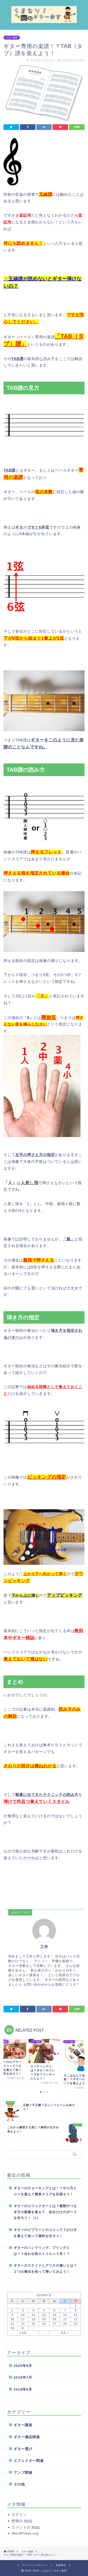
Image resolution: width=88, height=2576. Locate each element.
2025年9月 (23, 2366)
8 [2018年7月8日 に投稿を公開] (76, 2310)
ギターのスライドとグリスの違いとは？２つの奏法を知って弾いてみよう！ (45, 2268)
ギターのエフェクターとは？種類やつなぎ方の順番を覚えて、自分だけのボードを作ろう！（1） (45, 2212)
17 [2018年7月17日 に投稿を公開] (23, 2319)
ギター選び (23, 2449)
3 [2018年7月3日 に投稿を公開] (23, 2310)
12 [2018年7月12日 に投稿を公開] (44, 2315)
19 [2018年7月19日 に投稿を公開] (44, 2319)
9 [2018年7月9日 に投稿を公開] (12, 2315)
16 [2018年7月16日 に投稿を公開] (12, 2319)
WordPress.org (25, 2533)
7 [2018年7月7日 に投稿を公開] (65, 2310)
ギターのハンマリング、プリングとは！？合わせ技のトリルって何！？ (42, 2251)
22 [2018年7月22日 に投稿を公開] (75, 2319)
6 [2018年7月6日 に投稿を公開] (54, 2310)
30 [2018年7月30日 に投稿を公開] (12, 2328)
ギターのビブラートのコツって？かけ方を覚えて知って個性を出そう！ (45, 2233)
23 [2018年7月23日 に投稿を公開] (12, 2323)
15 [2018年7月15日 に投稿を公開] (75, 2315)
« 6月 (23, 2333)
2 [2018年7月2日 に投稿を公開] (12, 2310)
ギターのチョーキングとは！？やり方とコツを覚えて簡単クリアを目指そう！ (45, 2191)
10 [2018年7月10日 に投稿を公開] (23, 2315)
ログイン (19, 2514)
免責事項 (61, 2565)
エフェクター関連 (29, 2461)
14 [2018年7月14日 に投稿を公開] (65, 2315)
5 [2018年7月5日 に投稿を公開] (44, 2310)
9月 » (65, 2333)
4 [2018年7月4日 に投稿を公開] (33, 2310)
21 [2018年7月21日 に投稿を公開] (65, 2319)
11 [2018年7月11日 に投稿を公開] (33, 2315)
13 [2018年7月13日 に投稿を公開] (54, 2315)
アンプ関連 (23, 2473)
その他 (19, 2484)
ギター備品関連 (27, 2437)
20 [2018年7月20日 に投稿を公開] (54, 2319)
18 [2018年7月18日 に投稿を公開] (33, 2319)
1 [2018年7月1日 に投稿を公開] (76, 2306)
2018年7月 (23, 2377)
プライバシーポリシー (35, 2565)
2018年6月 (23, 2389)
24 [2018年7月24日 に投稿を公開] (23, 2323)
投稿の (22, 2521)
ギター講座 (12, 37)
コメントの (26, 2527)
